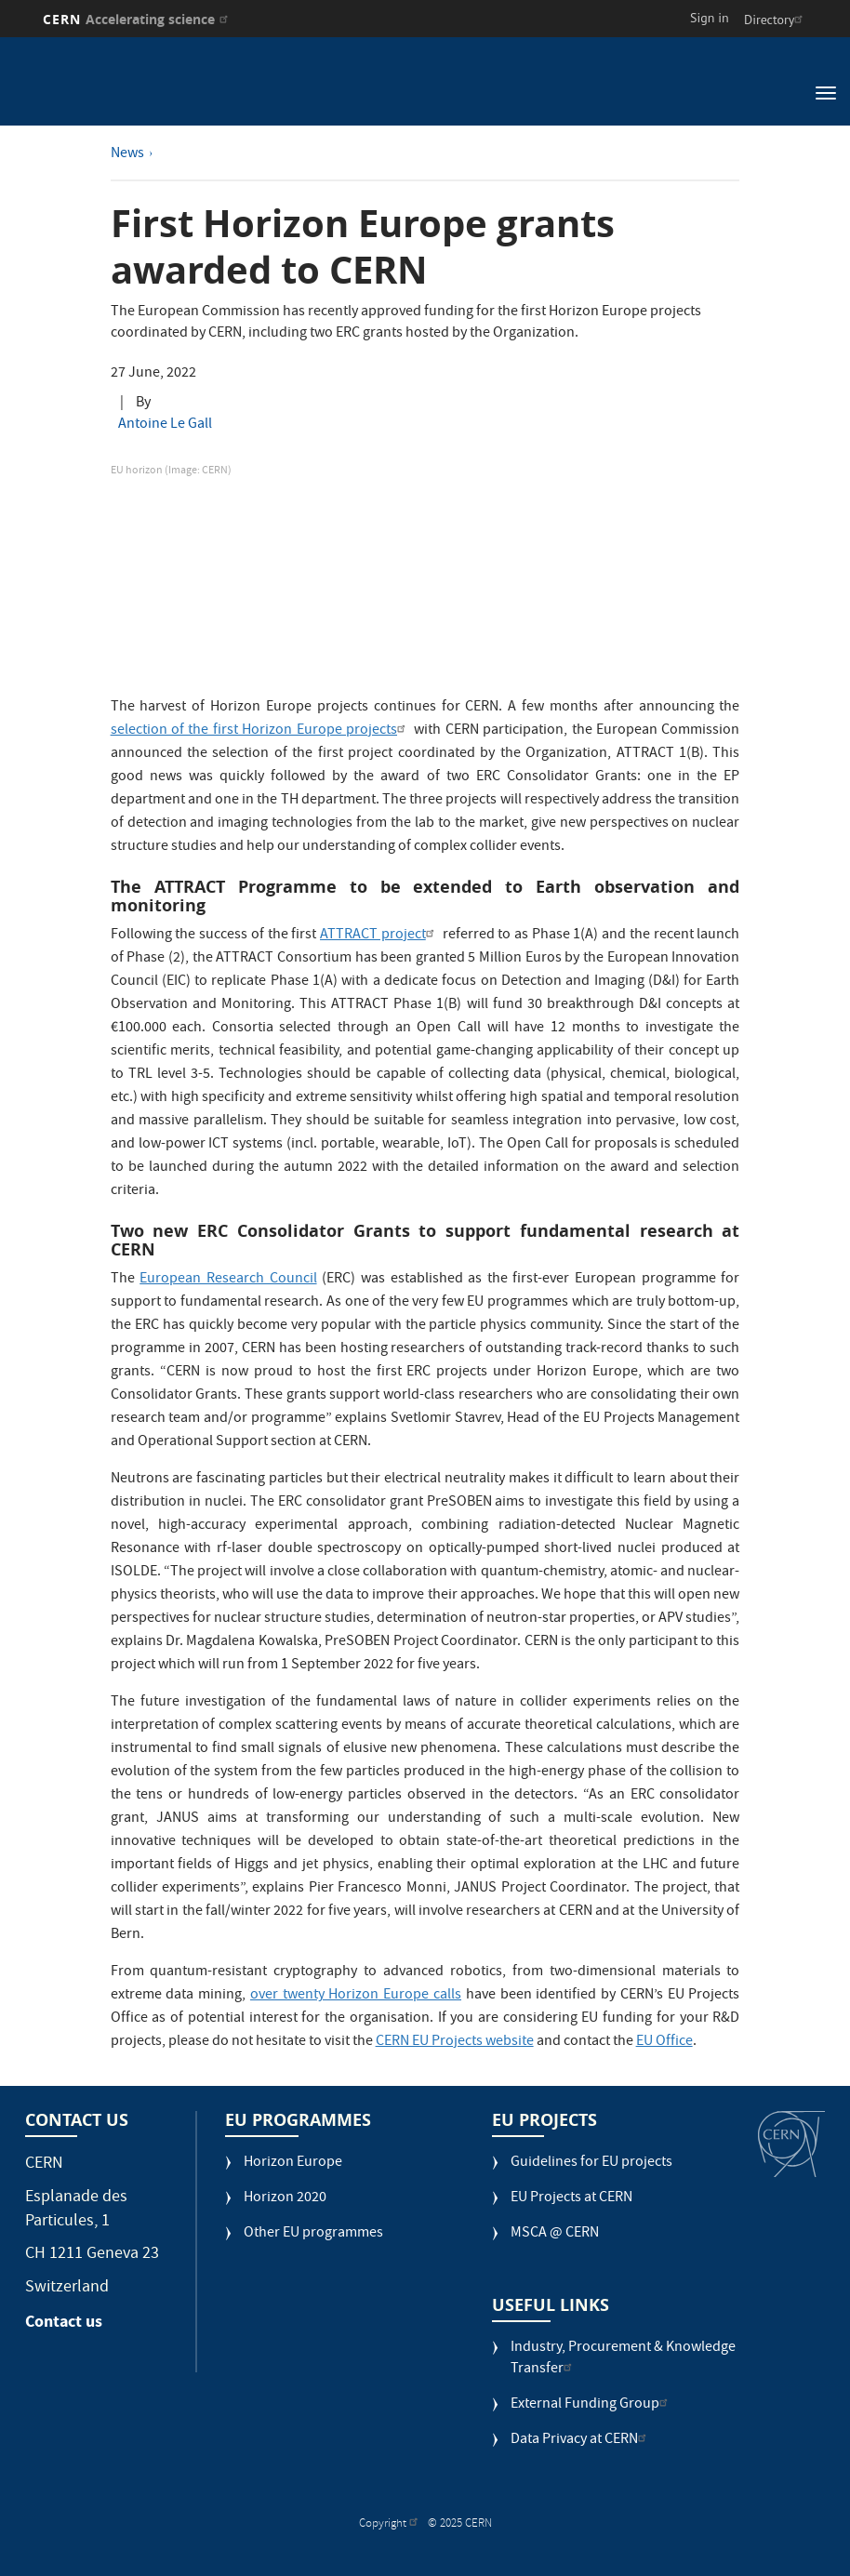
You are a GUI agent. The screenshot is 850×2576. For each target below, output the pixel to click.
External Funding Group (591, 2405)
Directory (775, 19)
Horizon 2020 (285, 2199)
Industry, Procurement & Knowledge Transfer (623, 2359)
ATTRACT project (379, 935)
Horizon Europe (293, 2163)
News (127, 154)
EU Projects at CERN (571, 2199)
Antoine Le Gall (165, 425)
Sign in (709, 17)
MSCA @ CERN (555, 2234)
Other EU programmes (313, 2234)
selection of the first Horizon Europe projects (260, 731)
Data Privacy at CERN (581, 2440)
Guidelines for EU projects (591, 2163)
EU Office (664, 2042)
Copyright (390, 2524)
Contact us (63, 2321)
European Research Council (227, 1279)
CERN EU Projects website (455, 2042)
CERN (138, 19)
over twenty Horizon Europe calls (355, 1996)
